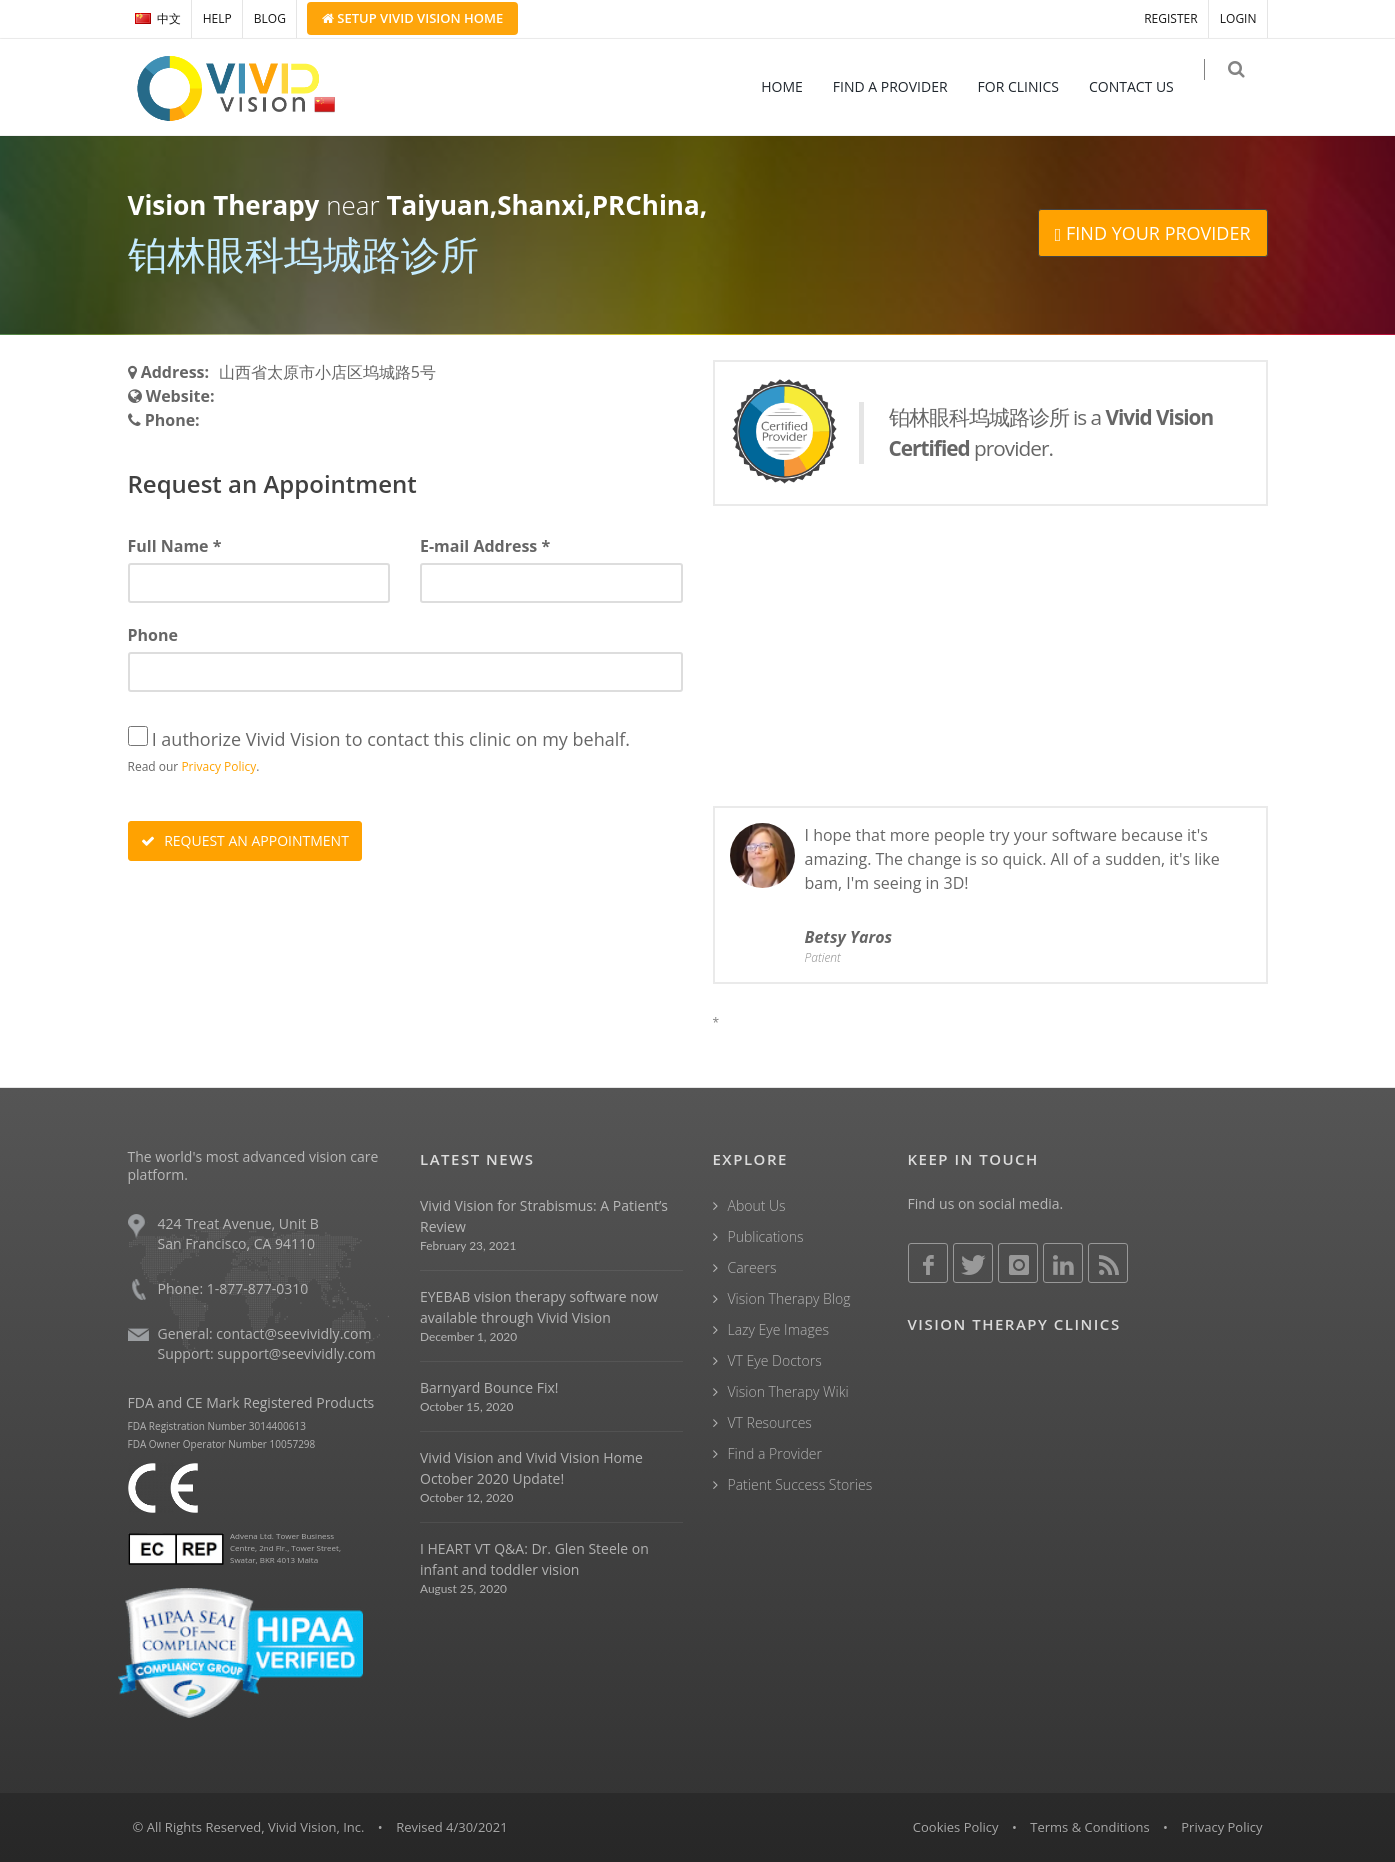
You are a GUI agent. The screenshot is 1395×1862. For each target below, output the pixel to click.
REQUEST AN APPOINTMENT (245, 840)
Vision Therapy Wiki (788, 1391)
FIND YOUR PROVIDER (1153, 233)
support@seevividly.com (296, 1353)
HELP (217, 18)
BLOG (270, 18)
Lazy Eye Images (778, 1329)
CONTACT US (1143, 86)
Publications (766, 1236)
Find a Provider (775, 1453)
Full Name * (175, 546)
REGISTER (1170, 18)
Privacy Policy (218, 766)
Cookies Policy (956, 1827)
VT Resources (770, 1422)
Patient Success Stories (800, 1484)
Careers (752, 1267)
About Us (757, 1205)
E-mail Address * (485, 546)
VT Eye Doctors (775, 1360)
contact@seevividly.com (293, 1333)
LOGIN (1238, 18)
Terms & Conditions (1089, 1827)
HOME (794, 86)
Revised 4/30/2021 (452, 1827)
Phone (153, 635)
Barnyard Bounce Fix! (489, 1387)
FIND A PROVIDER (902, 86)
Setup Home (412, 18)
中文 (158, 18)
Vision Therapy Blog (789, 1298)
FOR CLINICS (1029, 86)
